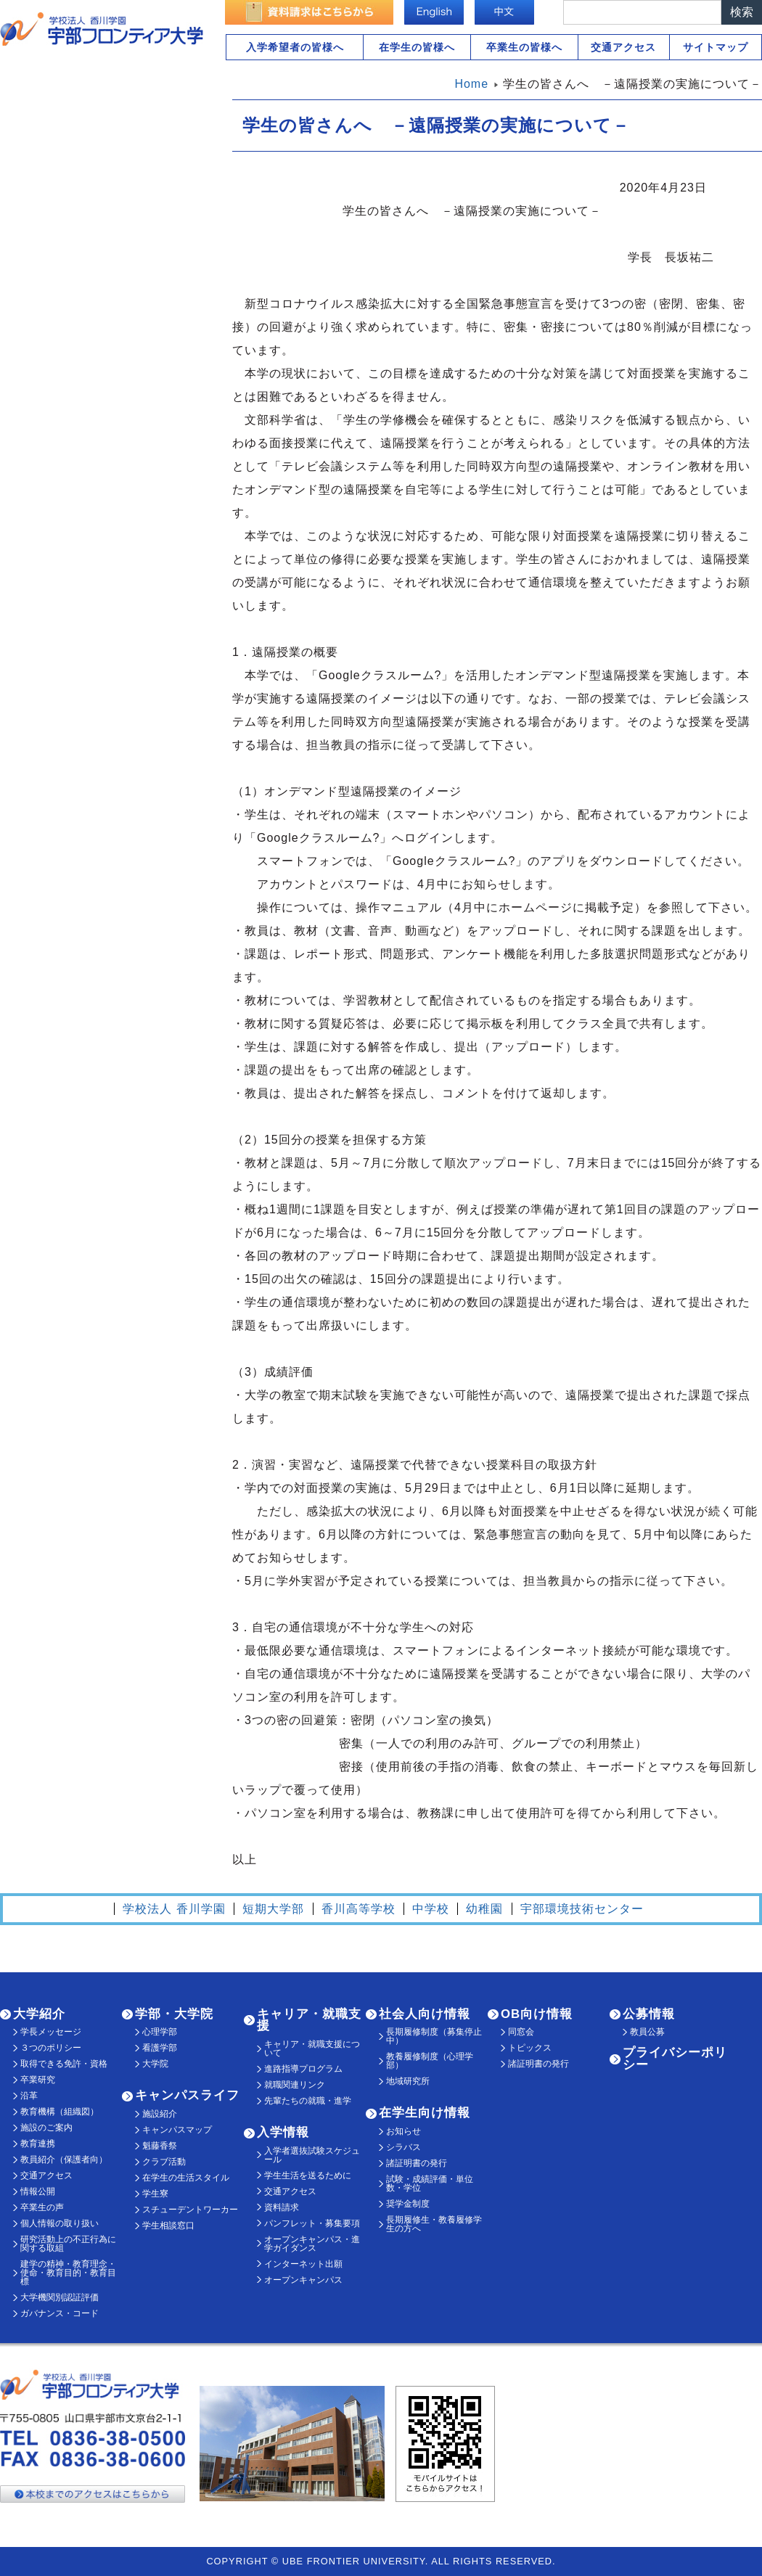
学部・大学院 (174, 2014)
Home (471, 84)
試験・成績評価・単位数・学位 (429, 2183)
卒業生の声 (42, 2207)
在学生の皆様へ (417, 47)
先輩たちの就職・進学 (307, 2101)
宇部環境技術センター (582, 1909)
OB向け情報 (537, 2014)
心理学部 (159, 2032)
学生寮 (155, 2194)
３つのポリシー (50, 2048)
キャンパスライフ (187, 2095)
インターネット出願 (303, 2264)
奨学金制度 (408, 2204)
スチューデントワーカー (190, 2209)
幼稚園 (484, 1909)
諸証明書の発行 (416, 2163)
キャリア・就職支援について (312, 2048)
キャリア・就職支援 (309, 2020)
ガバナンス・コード (59, 2313)
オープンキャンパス (303, 2280)
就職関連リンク (294, 2085)
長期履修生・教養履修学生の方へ (434, 2224)
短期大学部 (273, 1909)
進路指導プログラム (303, 2069)
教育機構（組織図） (59, 2112)
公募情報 (649, 2014)
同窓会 (521, 2032)
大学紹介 (39, 2014)
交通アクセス (623, 47)
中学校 (430, 1909)
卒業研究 (37, 2080)
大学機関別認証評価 (59, 2297)
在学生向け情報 (424, 2113)
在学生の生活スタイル (185, 2178)
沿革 (29, 2096)
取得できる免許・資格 (63, 2064)
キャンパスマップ (177, 2130)
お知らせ (403, 2131)
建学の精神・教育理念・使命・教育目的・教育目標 (68, 2272)
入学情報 (283, 2132)
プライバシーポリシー (675, 2059)
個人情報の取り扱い (59, 2223)
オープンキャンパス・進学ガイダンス (312, 2243)
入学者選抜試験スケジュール (312, 2155)
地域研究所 (408, 2081)
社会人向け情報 (424, 2014)
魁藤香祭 (159, 2146)
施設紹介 (159, 2114)
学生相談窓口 (168, 2225)
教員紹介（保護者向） (63, 2159)
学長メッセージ (50, 2032)
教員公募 (647, 2032)
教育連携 (37, 2143)
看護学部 (159, 2048)
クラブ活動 (164, 2162)
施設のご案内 (46, 2127)
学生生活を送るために (307, 2175)
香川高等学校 (358, 1909)
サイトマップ (715, 47)
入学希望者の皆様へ (295, 47)
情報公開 (37, 2191)
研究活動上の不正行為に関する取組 (68, 2243)
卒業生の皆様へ (524, 47)
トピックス (530, 2048)
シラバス (403, 2147)
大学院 (155, 2064)
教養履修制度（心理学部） (429, 2060)
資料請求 (281, 2207)
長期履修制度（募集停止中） (434, 2036)
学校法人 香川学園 (174, 1909)
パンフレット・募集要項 (312, 2223)
